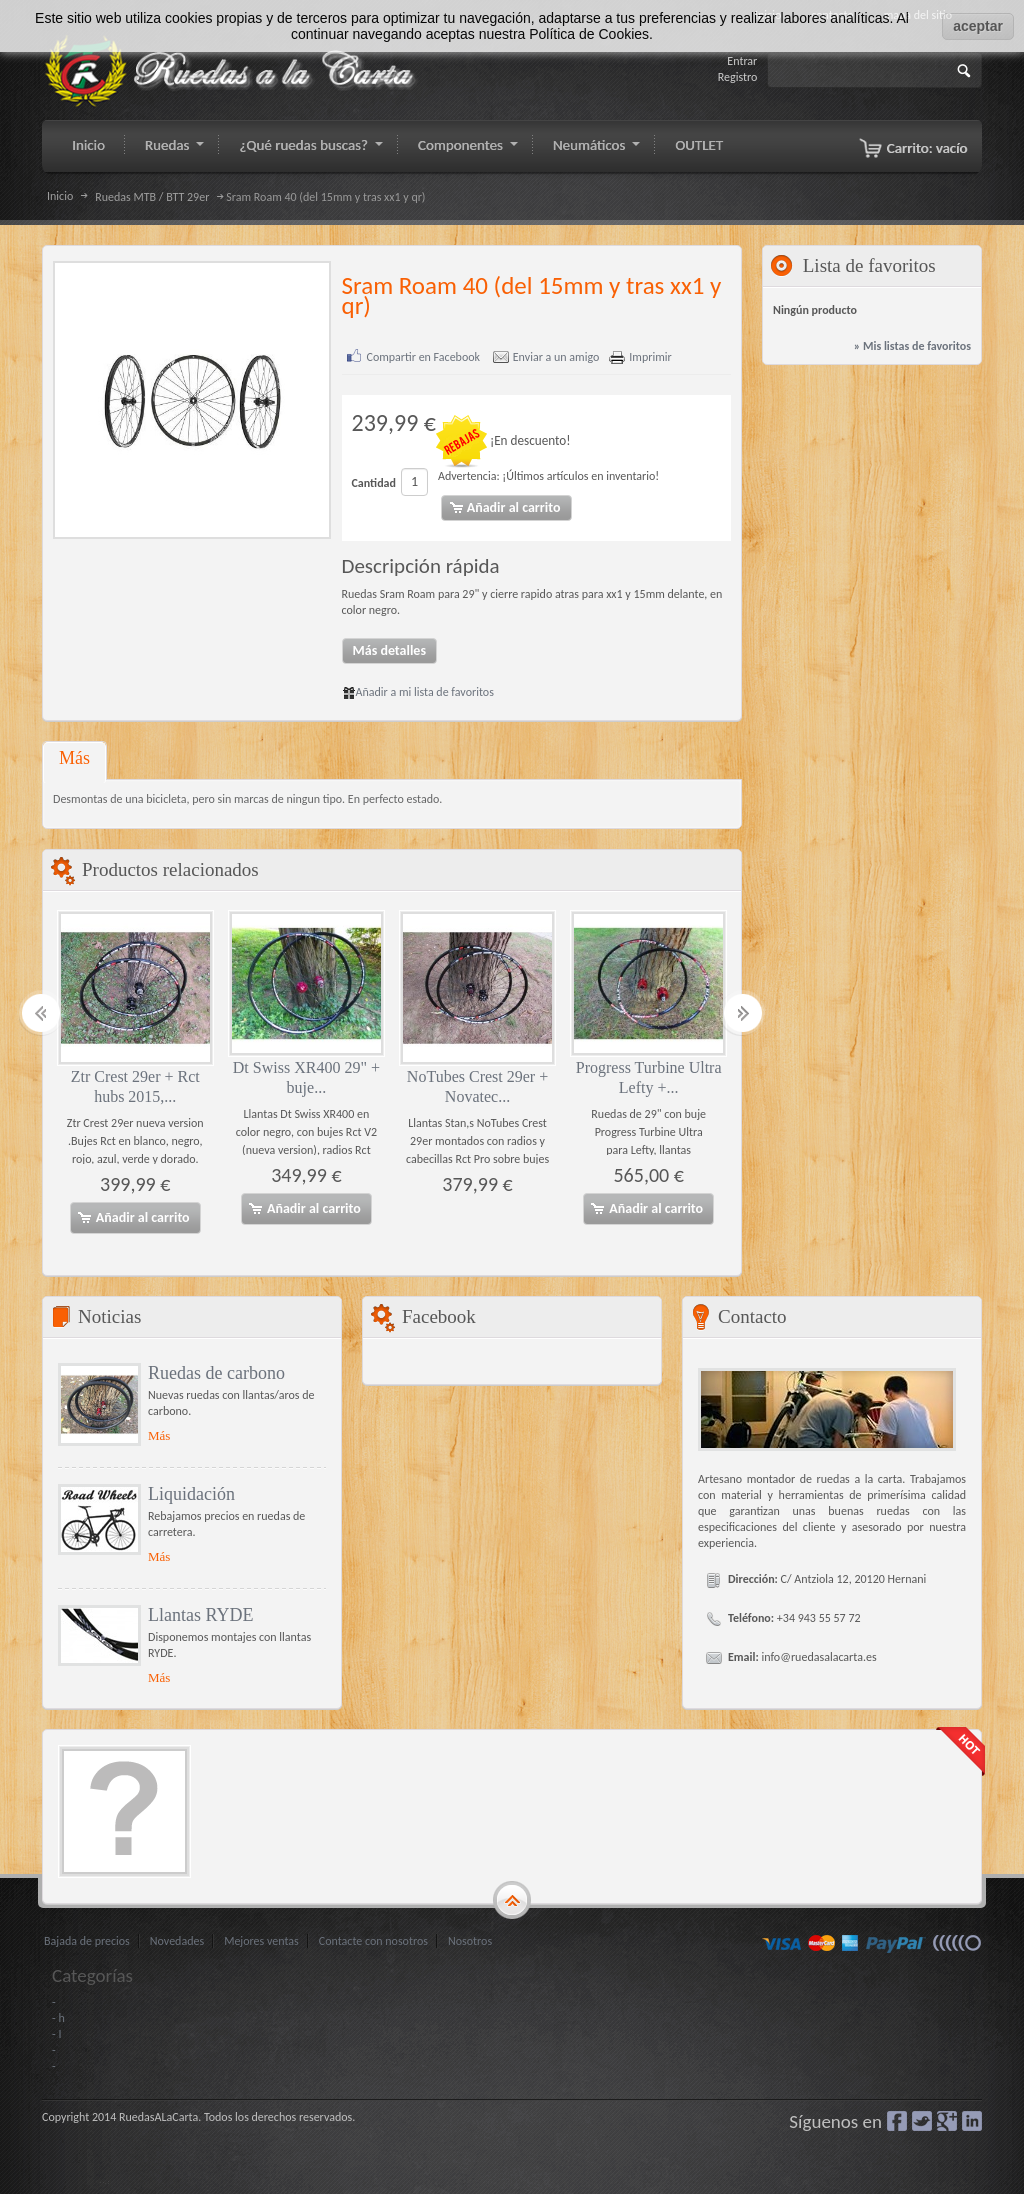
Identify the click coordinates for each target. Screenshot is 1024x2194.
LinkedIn (972, 2120)
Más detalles (390, 649)
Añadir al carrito (133, 1218)
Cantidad (374, 483)
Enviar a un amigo (556, 357)
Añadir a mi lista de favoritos (418, 691)
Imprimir (650, 357)
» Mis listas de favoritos (912, 346)
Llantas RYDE (201, 1614)
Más (74, 757)
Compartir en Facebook (424, 357)
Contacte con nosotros (373, 1940)
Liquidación (191, 1493)
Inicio (60, 196)
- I (56, 2033)
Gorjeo (922, 2120)
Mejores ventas (261, 1940)
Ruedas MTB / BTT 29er (152, 197)
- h (58, 2017)
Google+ (947, 2120)
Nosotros (470, 1940)
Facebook (897, 2120)
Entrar (742, 61)
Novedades (177, 1940)
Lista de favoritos (869, 265)
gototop (512, 1899)
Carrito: (927, 148)
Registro (738, 77)
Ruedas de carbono (216, 1372)
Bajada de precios (87, 1940)
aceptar (978, 26)
